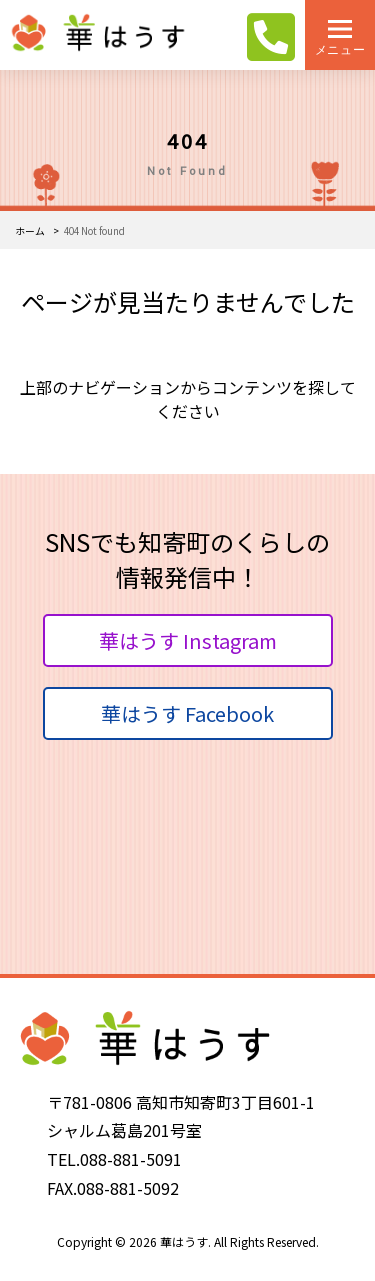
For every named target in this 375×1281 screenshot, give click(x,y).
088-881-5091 (131, 1159)
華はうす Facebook (187, 713)
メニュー (340, 49)
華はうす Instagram (188, 640)
